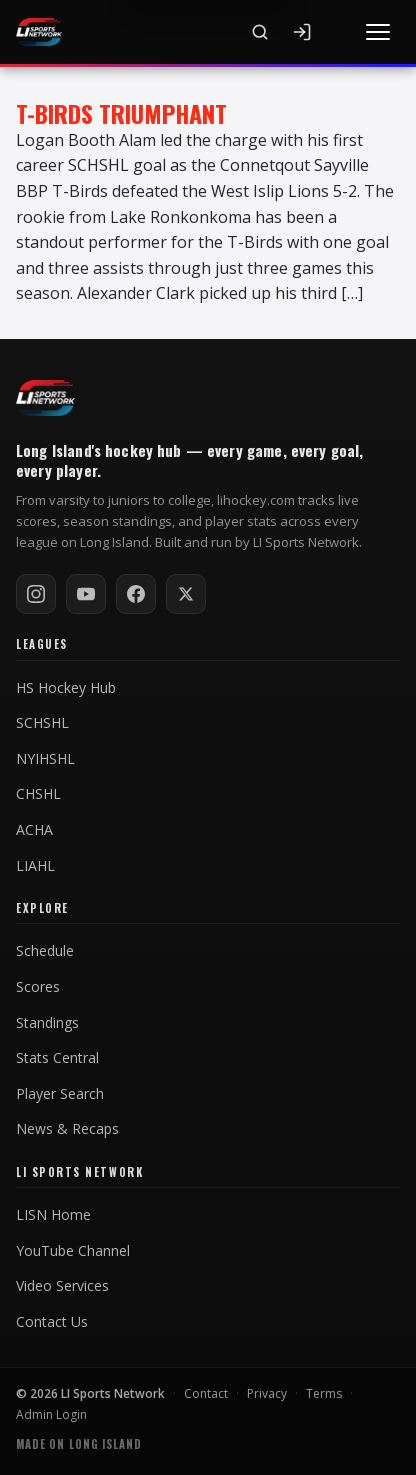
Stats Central (57, 1058)
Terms (324, 1393)
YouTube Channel (73, 1251)
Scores (38, 987)
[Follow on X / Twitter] (186, 594)
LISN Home (53, 1215)
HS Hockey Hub (66, 688)
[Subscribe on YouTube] (86, 594)
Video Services (62, 1286)
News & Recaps (67, 1129)
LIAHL (35, 866)
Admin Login (51, 1414)
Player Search (60, 1094)
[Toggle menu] (378, 32)
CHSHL (38, 794)
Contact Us (52, 1322)
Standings (47, 1023)
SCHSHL (42, 723)
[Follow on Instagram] (36, 594)
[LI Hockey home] (45, 398)
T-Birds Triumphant (121, 113)
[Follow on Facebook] (136, 594)
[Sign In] (302, 32)
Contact (206, 1393)
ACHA (34, 830)
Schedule (45, 951)
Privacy (267, 1393)
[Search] (260, 32)
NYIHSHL (45, 759)
